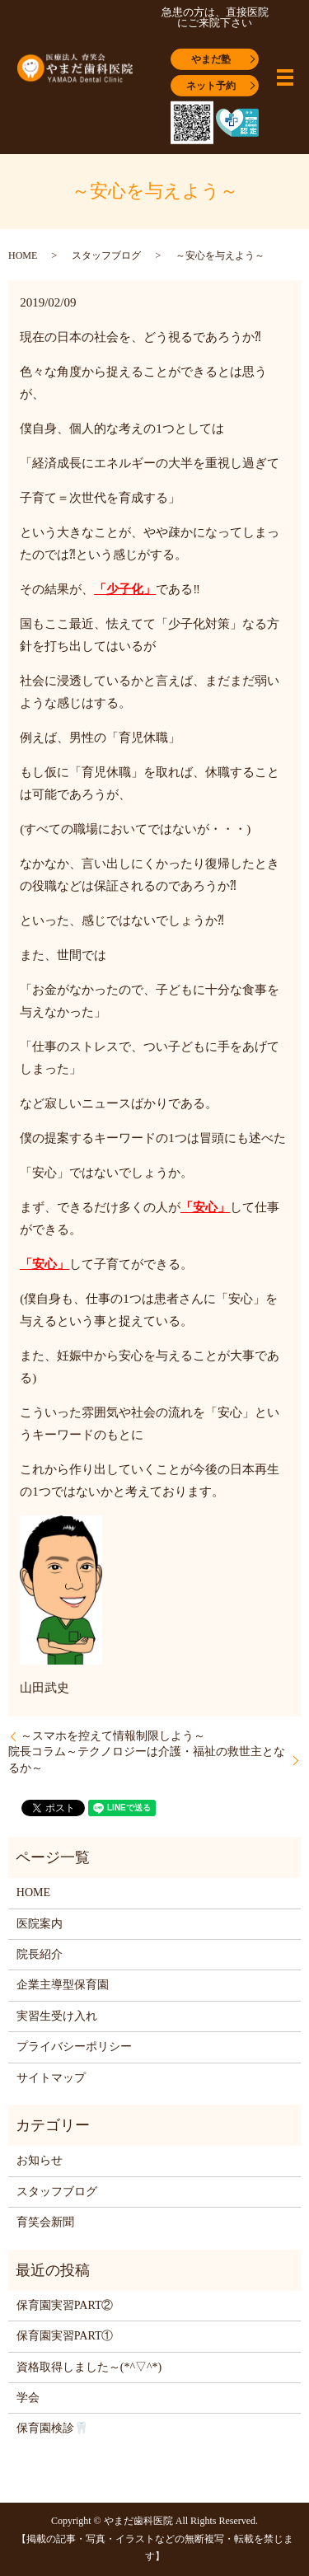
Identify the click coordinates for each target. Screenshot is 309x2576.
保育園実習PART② (65, 2305)
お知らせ (39, 2160)
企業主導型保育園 (62, 1985)
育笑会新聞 (45, 2222)
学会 (28, 2397)
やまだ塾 (211, 58)
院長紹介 (39, 1954)
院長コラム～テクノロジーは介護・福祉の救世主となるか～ (146, 1759)
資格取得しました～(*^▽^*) (89, 2367)
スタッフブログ (106, 255)
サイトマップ (51, 2078)
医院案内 (39, 1924)
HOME (22, 255)
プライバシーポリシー (74, 2046)
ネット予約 (211, 85)
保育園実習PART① (65, 2336)
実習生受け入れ (56, 2016)
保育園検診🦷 (52, 2428)
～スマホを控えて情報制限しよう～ (113, 1736)
